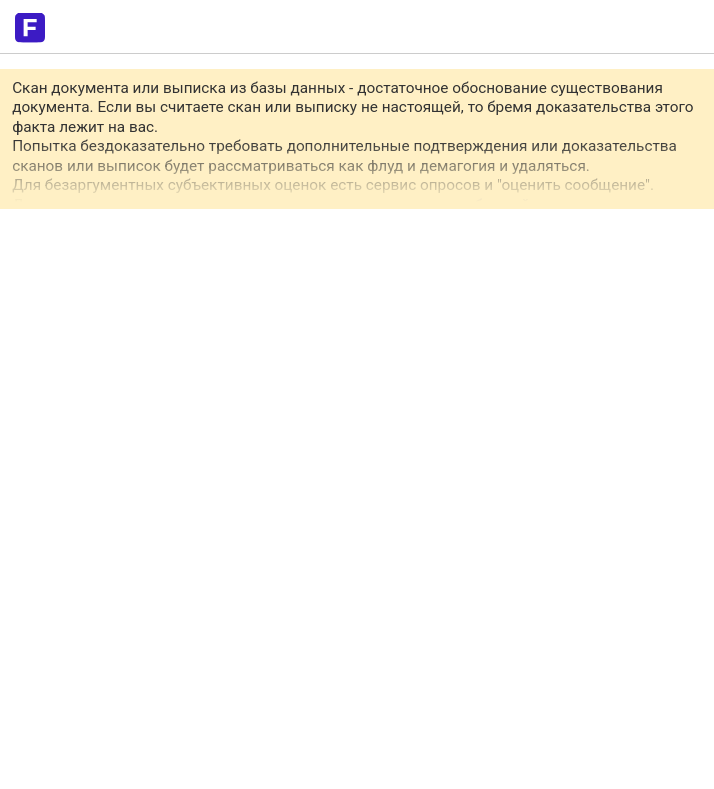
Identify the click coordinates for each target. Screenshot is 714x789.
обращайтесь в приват (547, 205)
